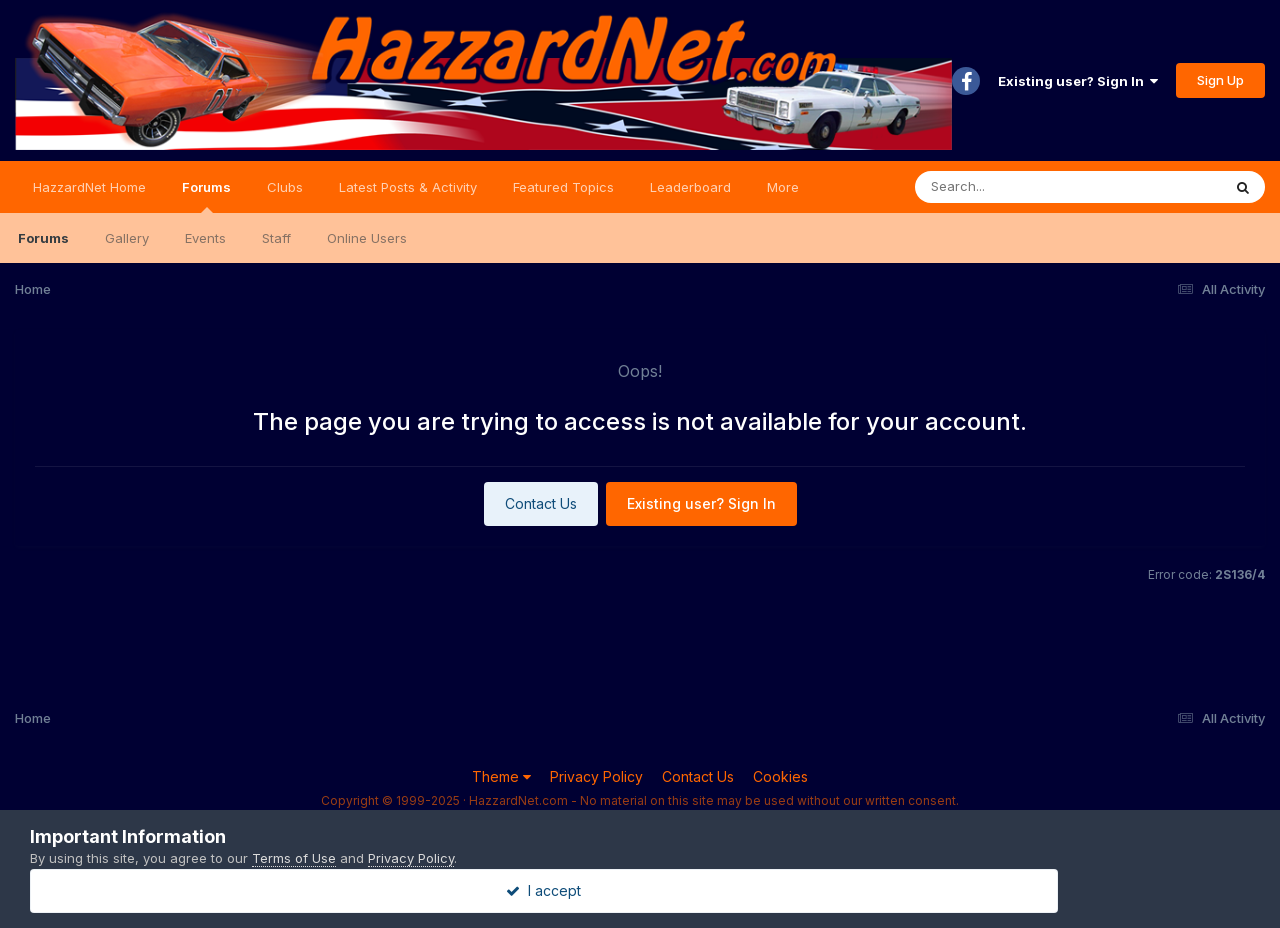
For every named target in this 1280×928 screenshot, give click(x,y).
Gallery (127, 238)
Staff (276, 238)
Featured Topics (563, 187)
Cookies (780, 776)
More (783, 187)
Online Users (367, 238)
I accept (640, 890)
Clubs (285, 187)
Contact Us (541, 503)
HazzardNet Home (89, 187)
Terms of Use (294, 858)
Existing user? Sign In (1078, 81)
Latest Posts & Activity (408, 187)
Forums (206, 196)
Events (205, 238)
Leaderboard (690, 187)
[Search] (1013, 187)
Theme (501, 776)
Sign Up (1220, 80)
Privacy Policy (596, 776)
